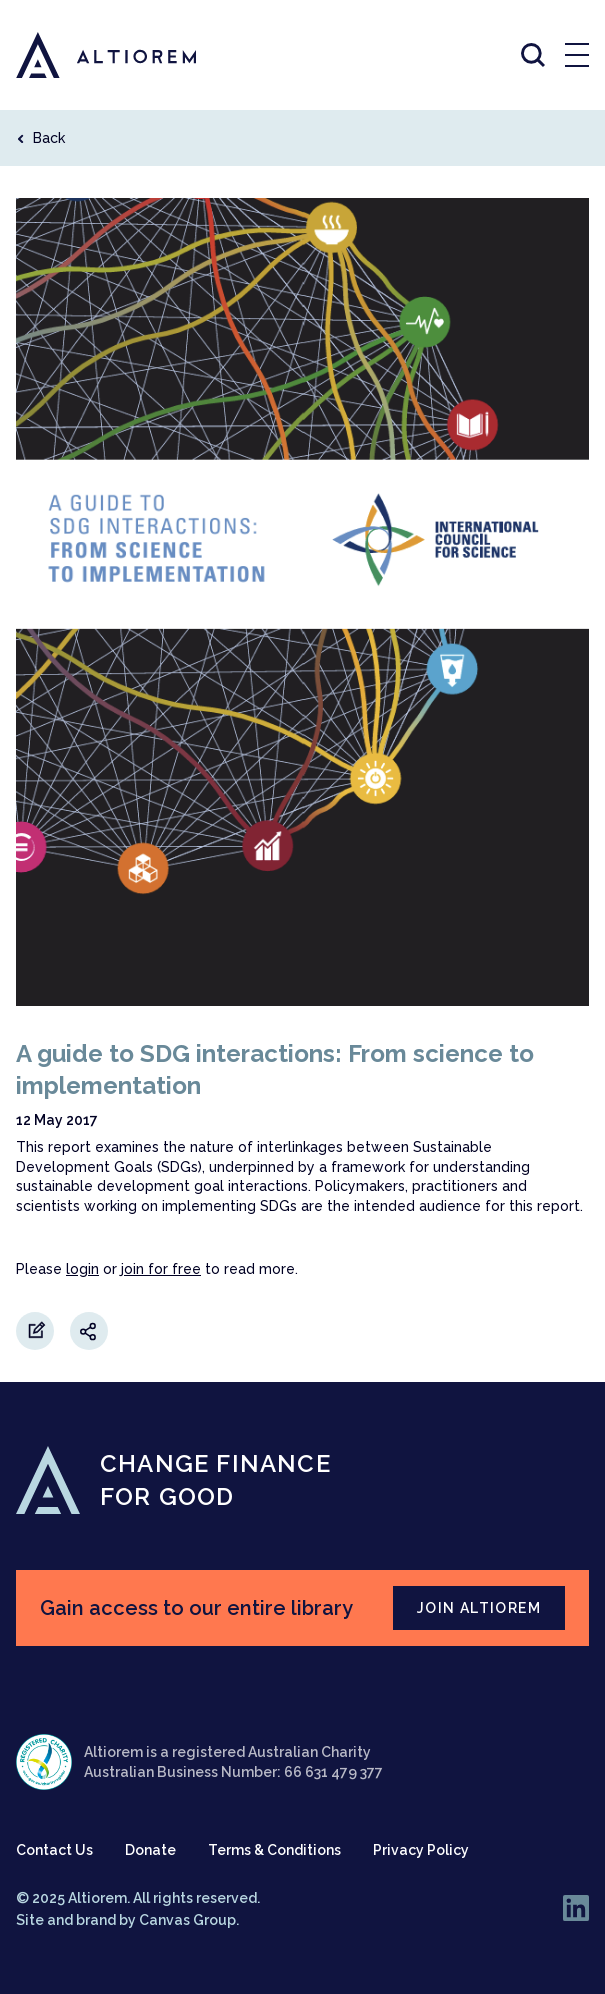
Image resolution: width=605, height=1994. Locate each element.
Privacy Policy (421, 1850)
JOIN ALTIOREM (479, 1608)
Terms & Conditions (274, 1850)
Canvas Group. (189, 1920)
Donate (150, 1850)
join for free (161, 1269)
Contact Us (54, 1850)
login (82, 1269)
